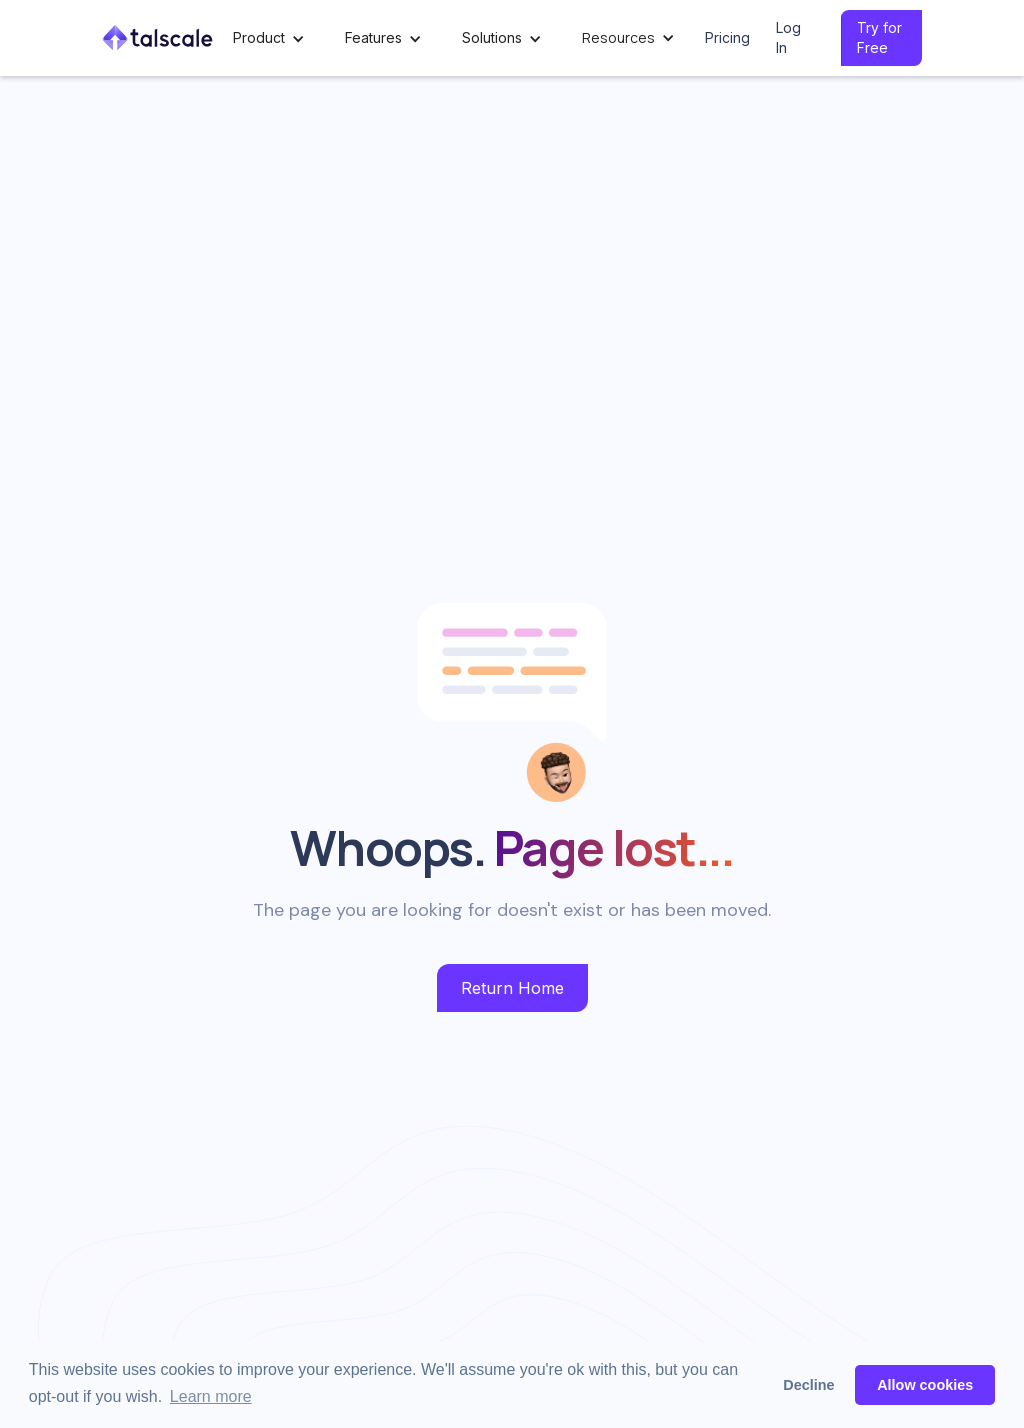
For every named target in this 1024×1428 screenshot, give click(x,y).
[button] (269, 38)
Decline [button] (808, 1385)
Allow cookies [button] (925, 1385)
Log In (788, 37)
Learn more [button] (211, 1396)
